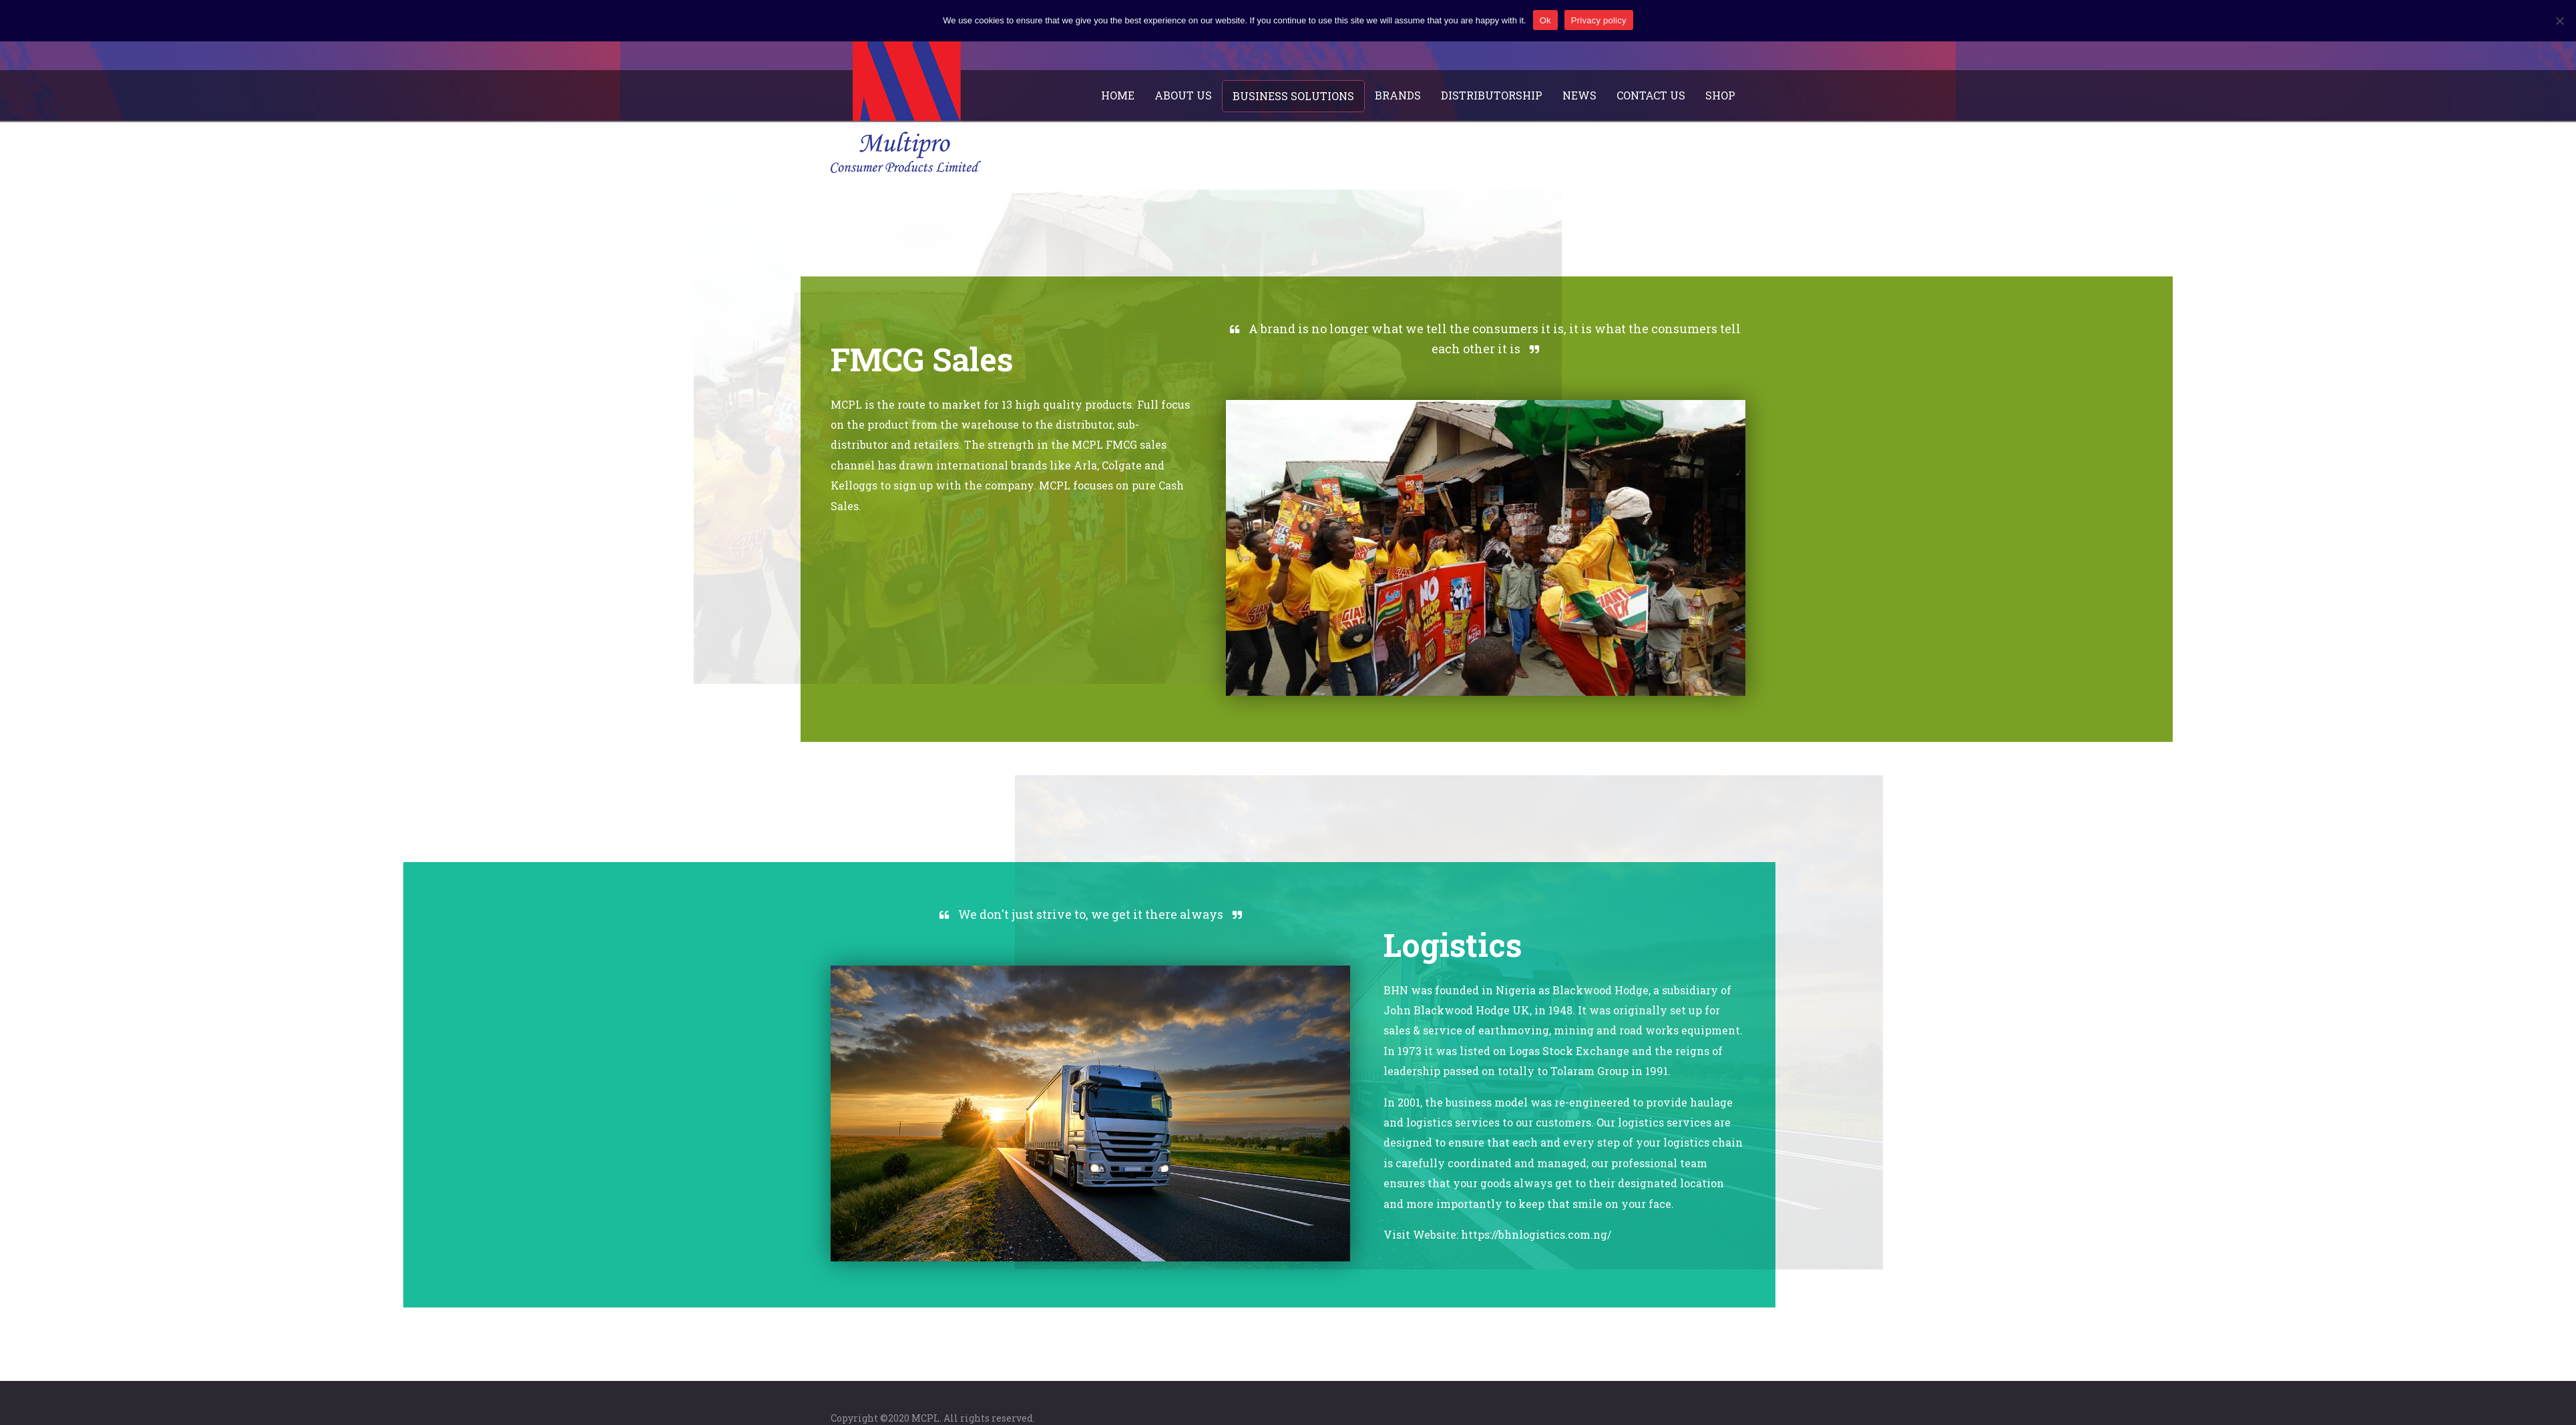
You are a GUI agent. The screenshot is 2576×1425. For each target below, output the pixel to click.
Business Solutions (1293, 96)
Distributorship (1491, 95)
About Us (1183, 95)
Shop (1720, 95)
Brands (1398, 95)
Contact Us (1651, 95)
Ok (1545, 20)
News (1579, 95)
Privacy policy (1599, 20)
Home (1117, 95)
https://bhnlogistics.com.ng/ (1536, 1234)
